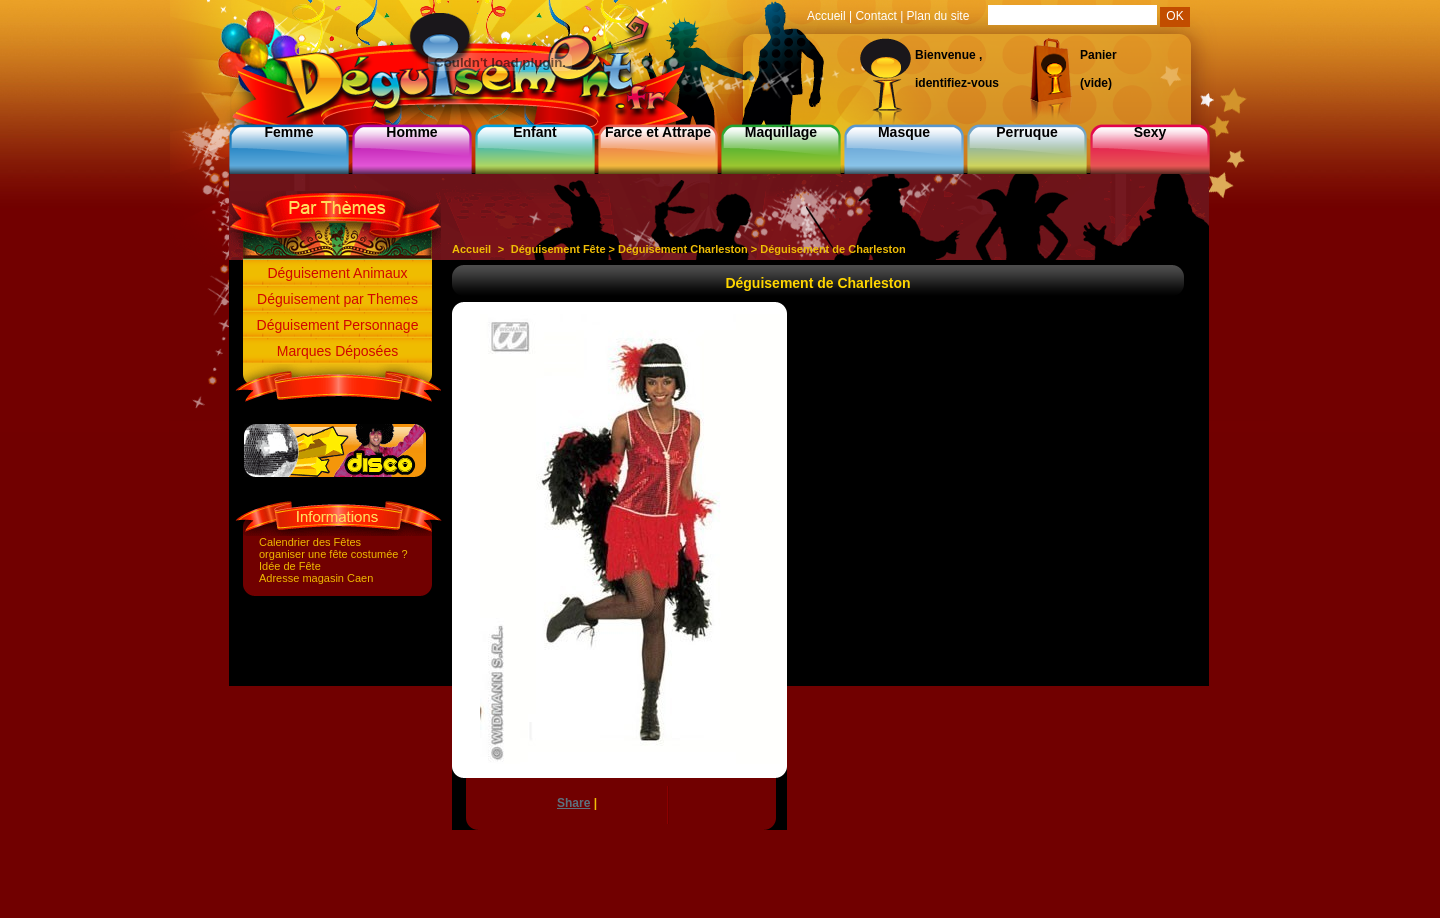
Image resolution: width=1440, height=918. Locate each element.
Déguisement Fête (558, 249)
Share (573, 803)
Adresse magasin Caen (316, 578)
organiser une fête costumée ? (333, 554)
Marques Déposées (337, 351)
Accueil (471, 249)
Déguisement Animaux (337, 273)
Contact (875, 16)
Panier (1098, 55)
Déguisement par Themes (337, 299)
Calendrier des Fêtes (310, 542)
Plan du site (938, 16)
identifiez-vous (957, 83)
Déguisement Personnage (338, 325)
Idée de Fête (290, 566)
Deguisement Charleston (683, 249)
